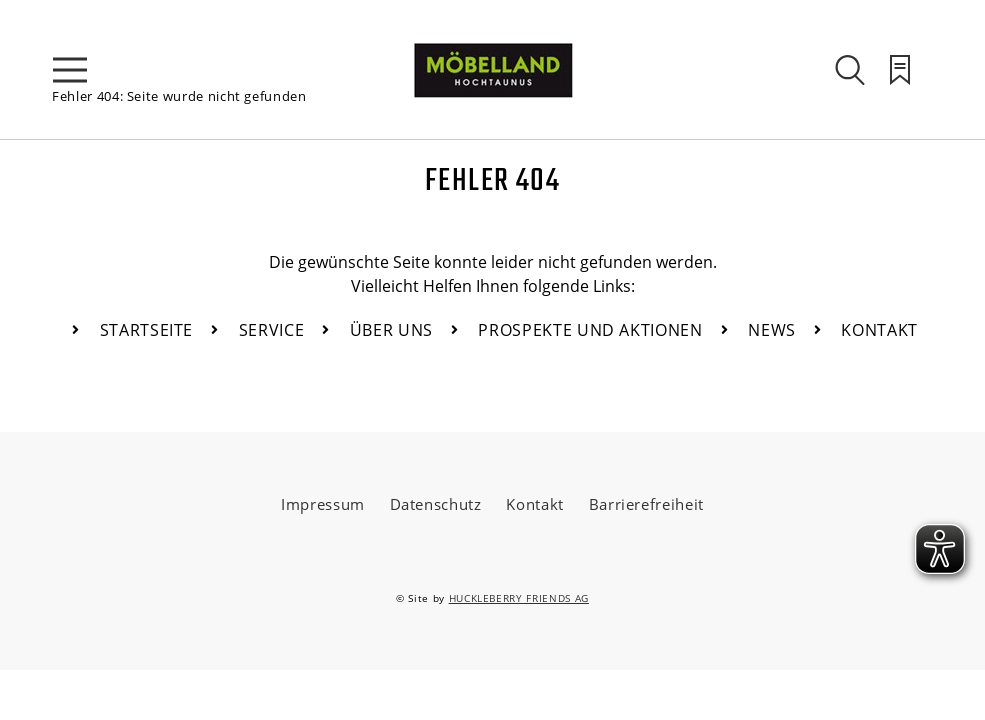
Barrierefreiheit (646, 504)
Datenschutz (436, 504)
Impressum (323, 504)
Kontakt (535, 504)
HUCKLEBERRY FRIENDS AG (519, 598)
